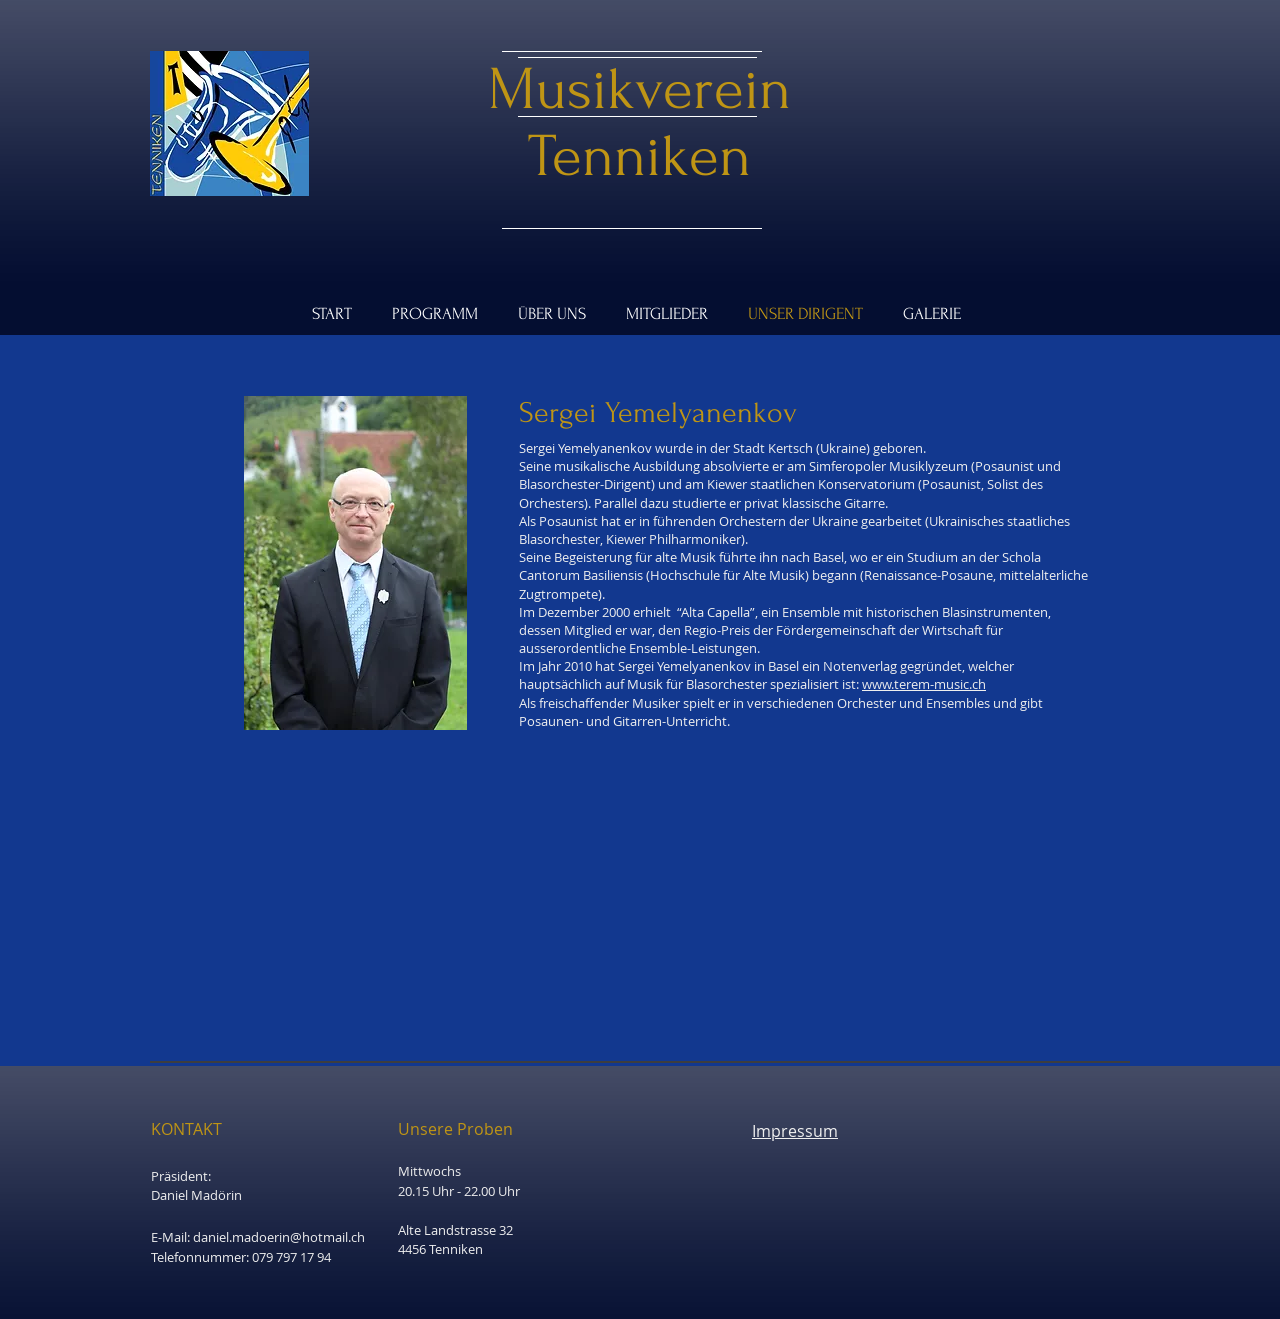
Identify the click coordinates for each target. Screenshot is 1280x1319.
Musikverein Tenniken (639, 123)
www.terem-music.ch (924, 684)
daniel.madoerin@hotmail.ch (279, 1237)
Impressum (795, 1131)
